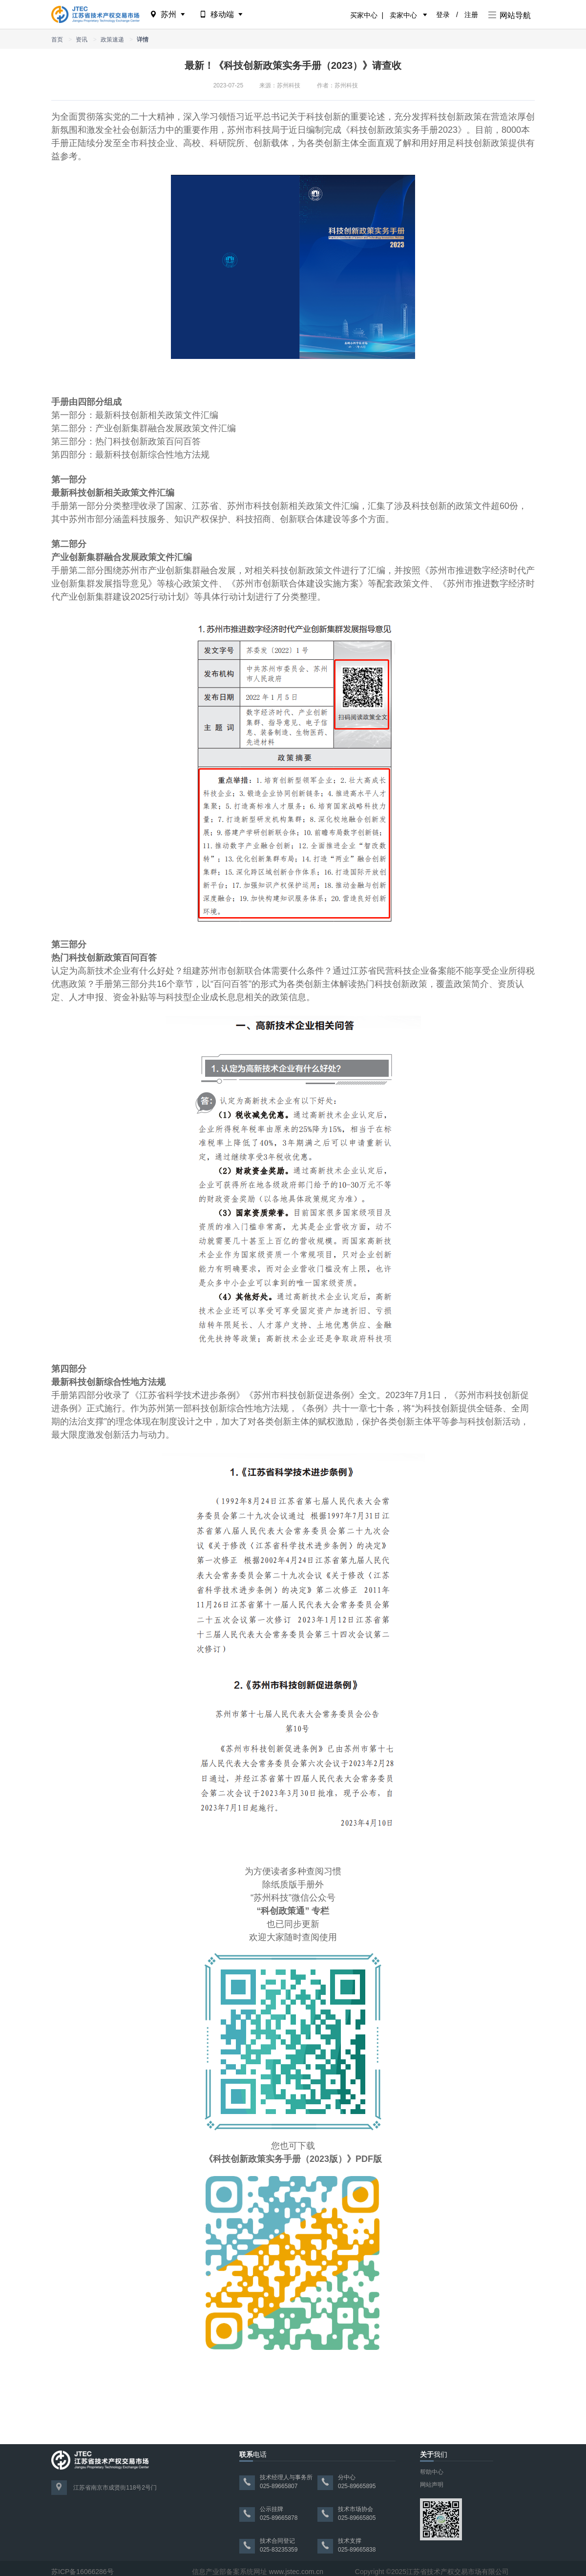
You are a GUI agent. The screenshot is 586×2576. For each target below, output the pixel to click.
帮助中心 (431, 2472)
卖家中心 (403, 15)
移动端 (222, 14)
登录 (443, 15)
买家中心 (363, 15)
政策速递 (112, 39)
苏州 (168, 14)
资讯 (81, 39)
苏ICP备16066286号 (82, 2572)
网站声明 (431, 2484)
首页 (57, 39)
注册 (471, 15)
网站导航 (509, 15)
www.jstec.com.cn (296, 2572)
